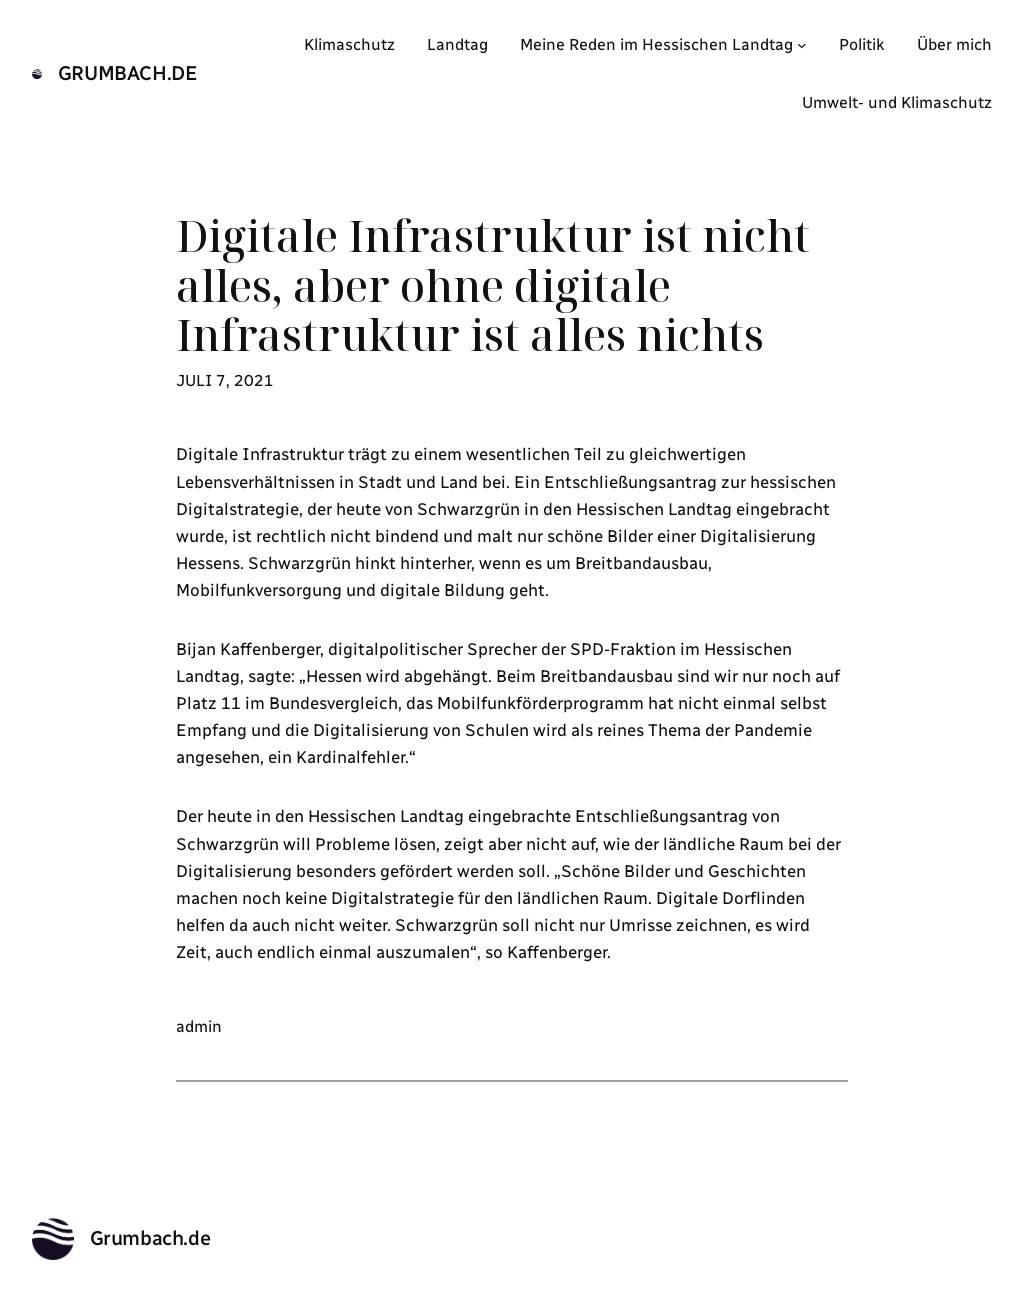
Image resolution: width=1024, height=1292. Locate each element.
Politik (862, 44)
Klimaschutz (349, 44)
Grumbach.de (128, 73)
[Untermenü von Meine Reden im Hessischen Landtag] (802, 45)
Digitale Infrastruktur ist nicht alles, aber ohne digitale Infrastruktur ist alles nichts (493, 285)
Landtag (457, 44)
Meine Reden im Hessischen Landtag (656, 44)
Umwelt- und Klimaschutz (897, 102)
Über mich (954, 44)
